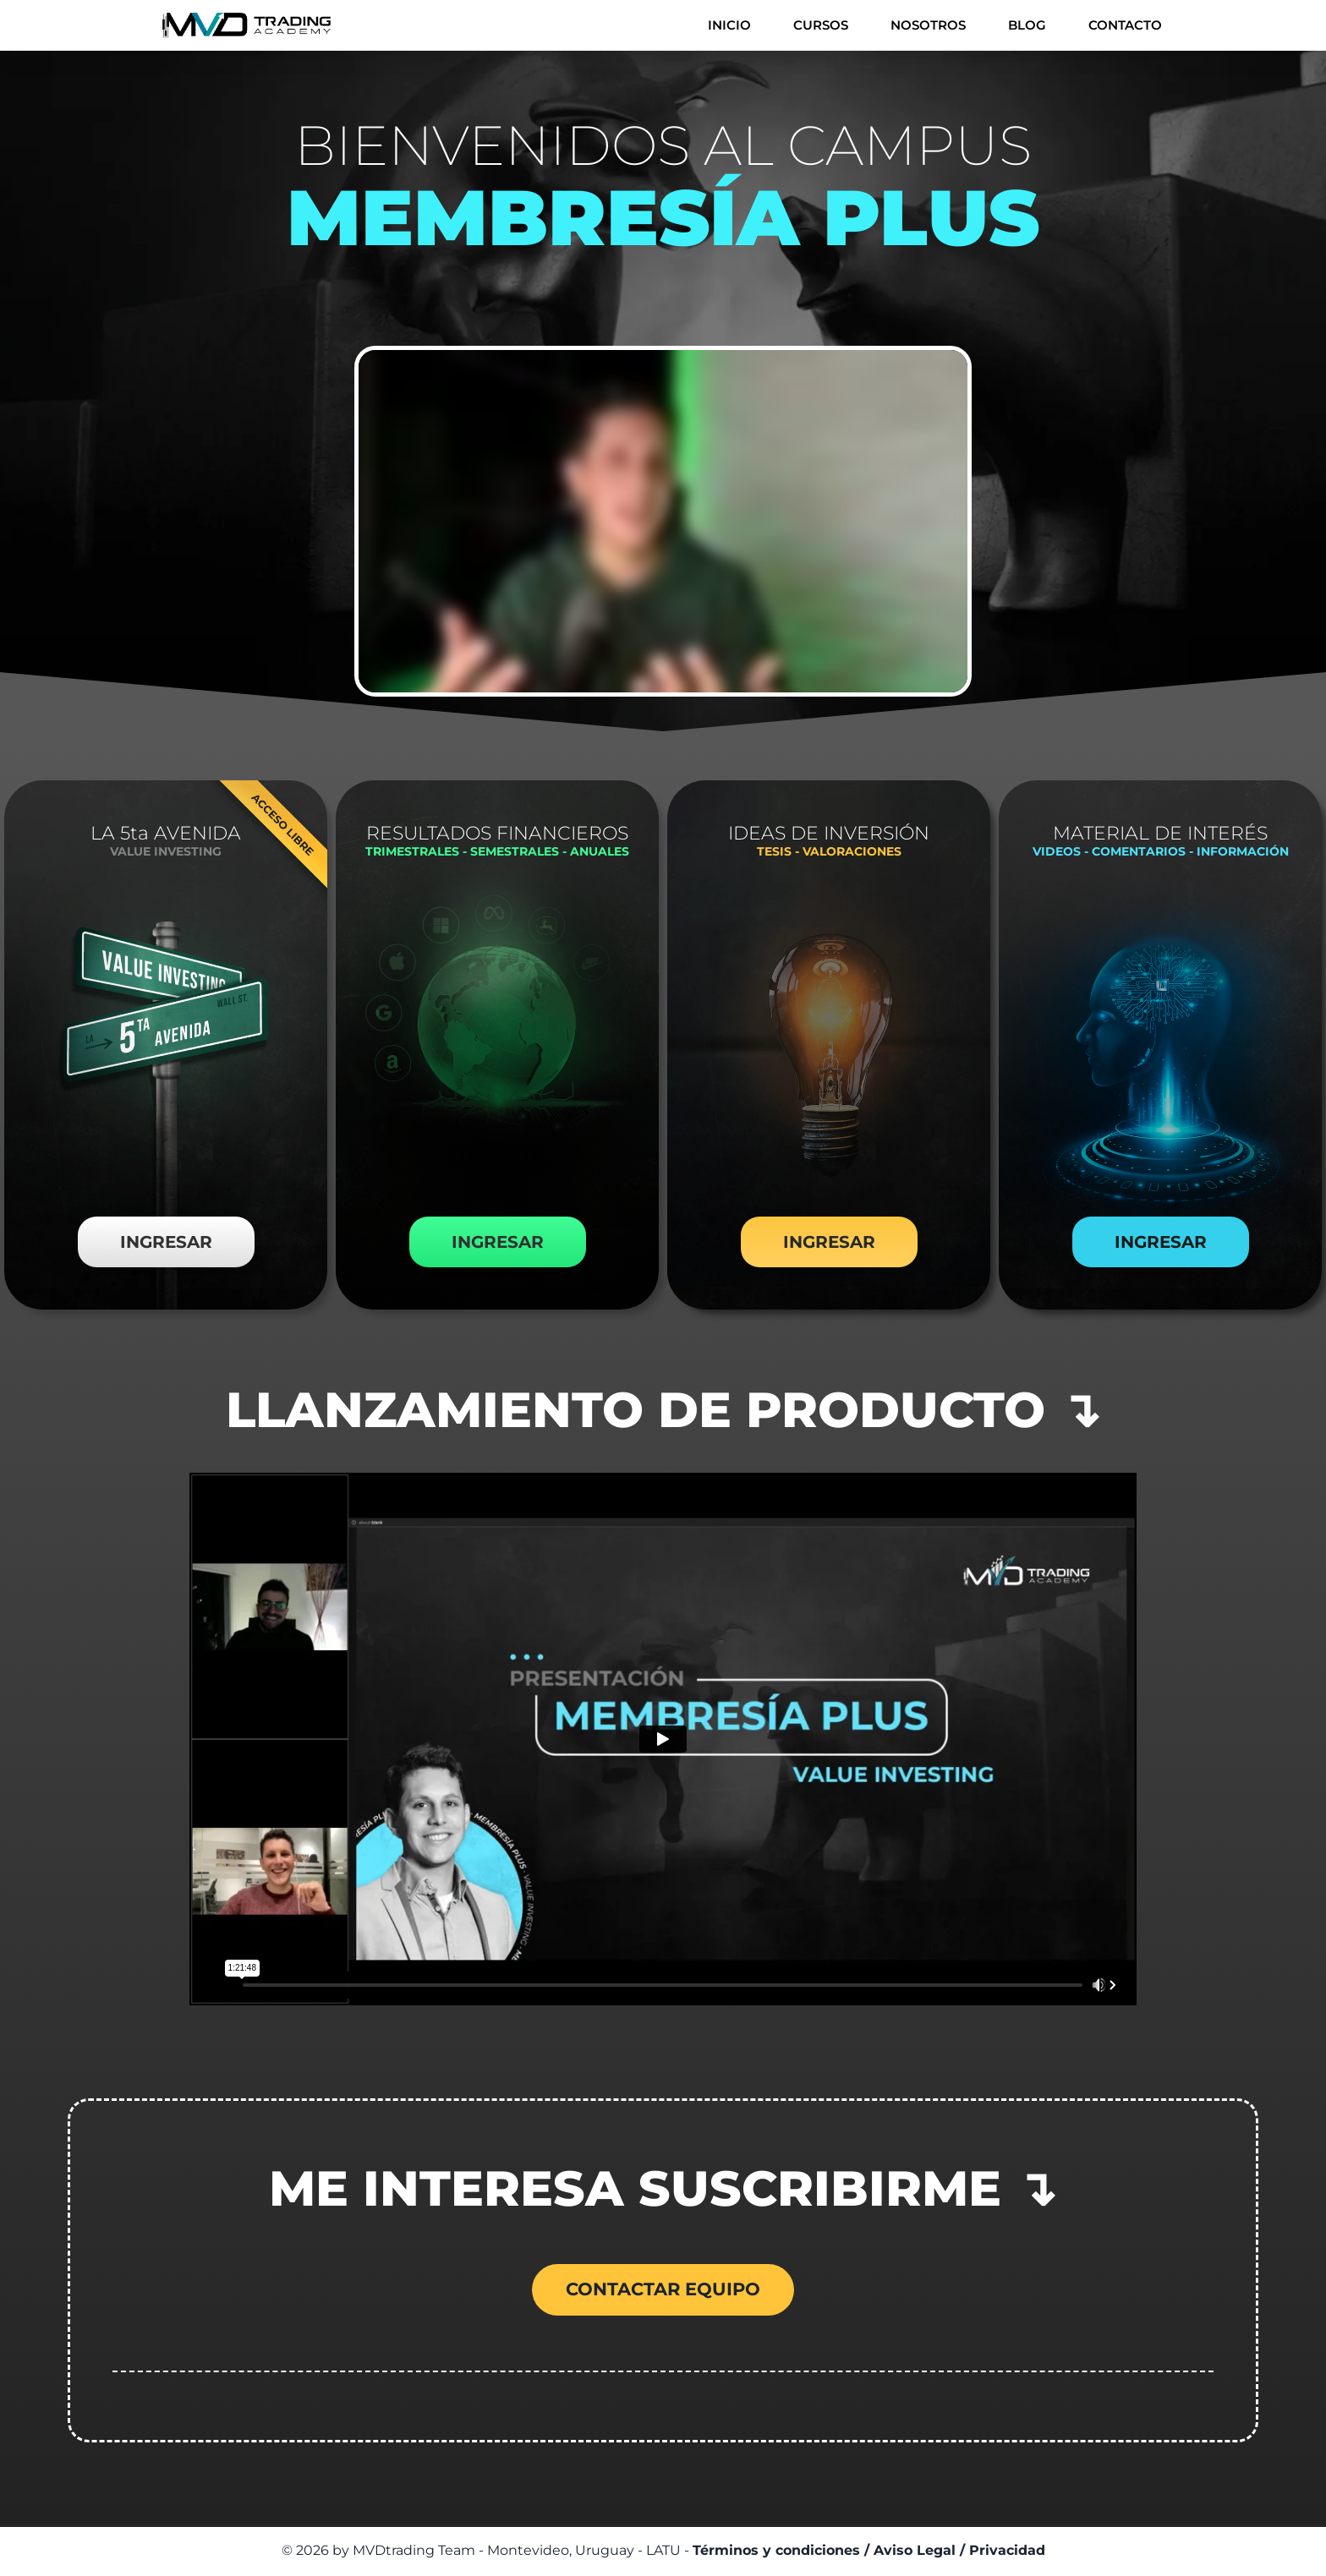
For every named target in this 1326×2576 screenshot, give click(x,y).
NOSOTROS (928, 25)
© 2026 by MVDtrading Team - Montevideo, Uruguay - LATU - (663, 2552)
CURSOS (820, 25)
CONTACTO (1125, 25)
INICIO (729, 25)
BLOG (1027, 25)
